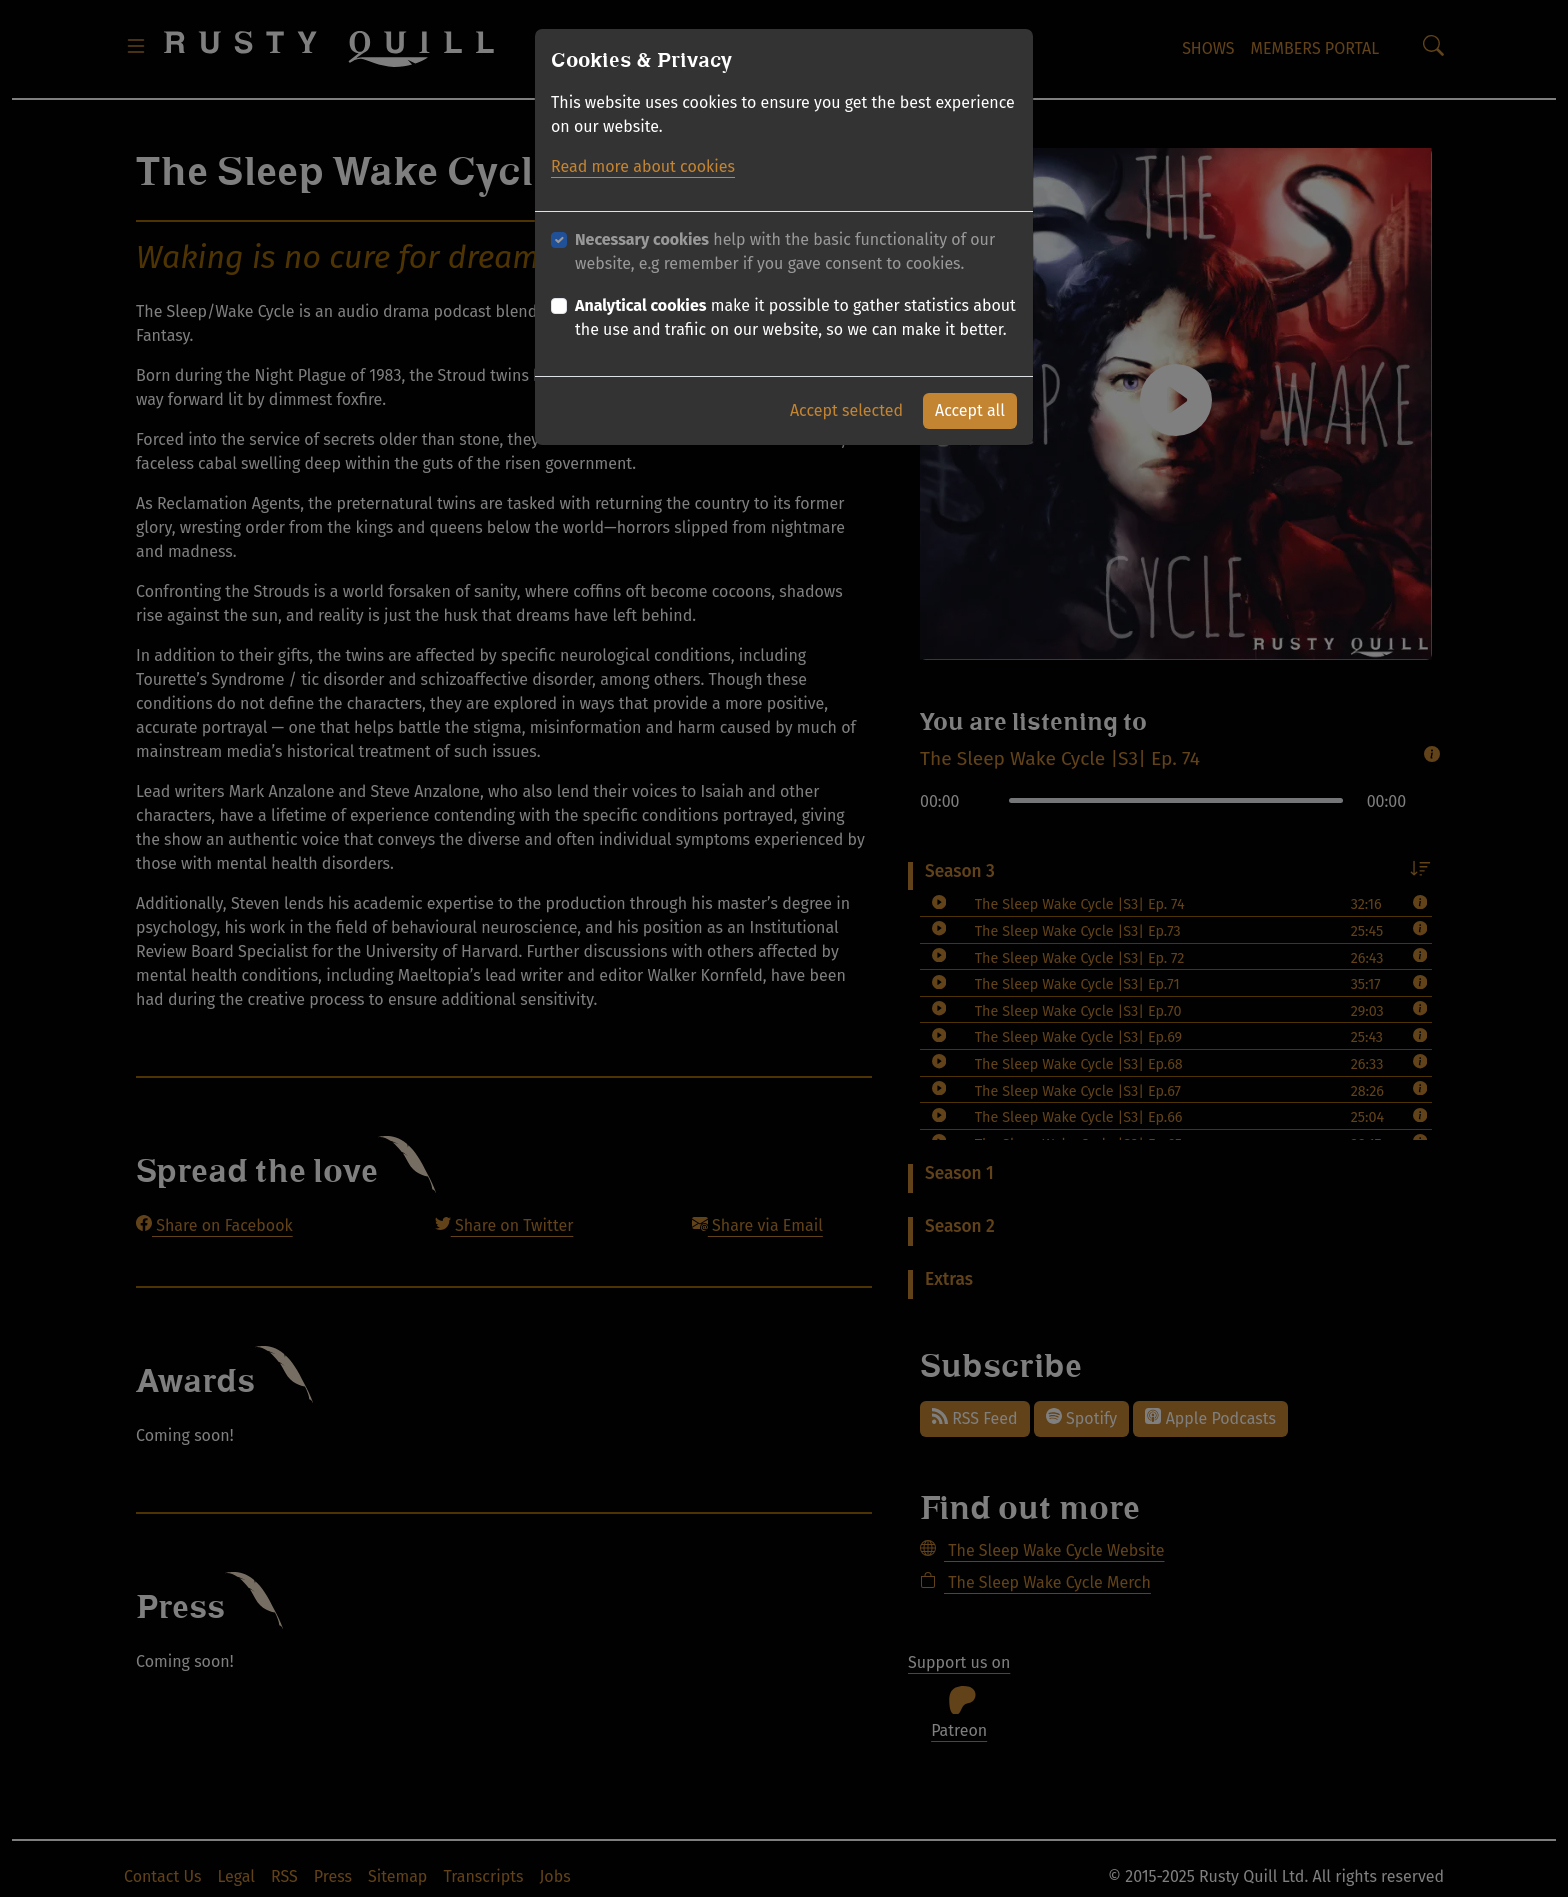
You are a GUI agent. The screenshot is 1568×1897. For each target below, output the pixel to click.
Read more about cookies (643, 166)
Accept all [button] (970, 410)
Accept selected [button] (846, 410)
